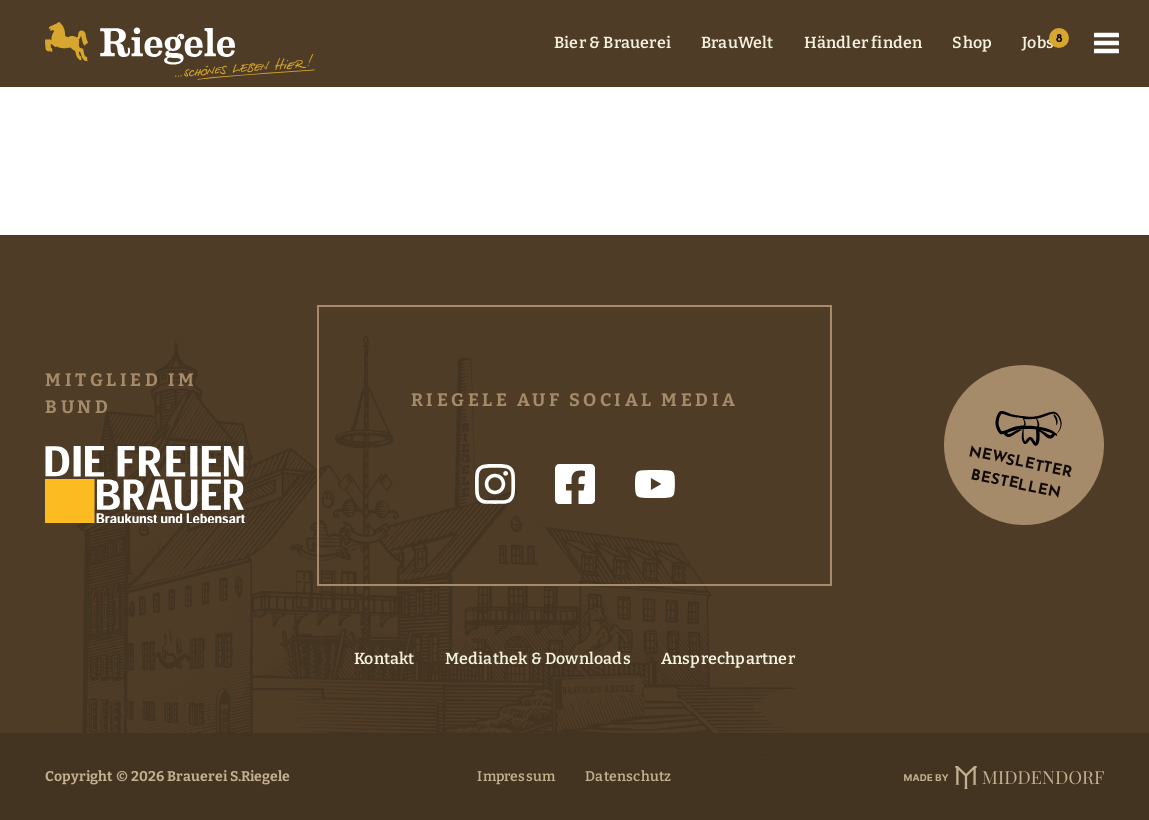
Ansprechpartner (728, 658)
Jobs (1038, 42)
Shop (972, 42)
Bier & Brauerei (612, 42)
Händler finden (863, 42)
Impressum (516, 776)
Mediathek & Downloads (538, 658)
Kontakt (384, 658)
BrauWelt (737, 42)
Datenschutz (628, 776)
